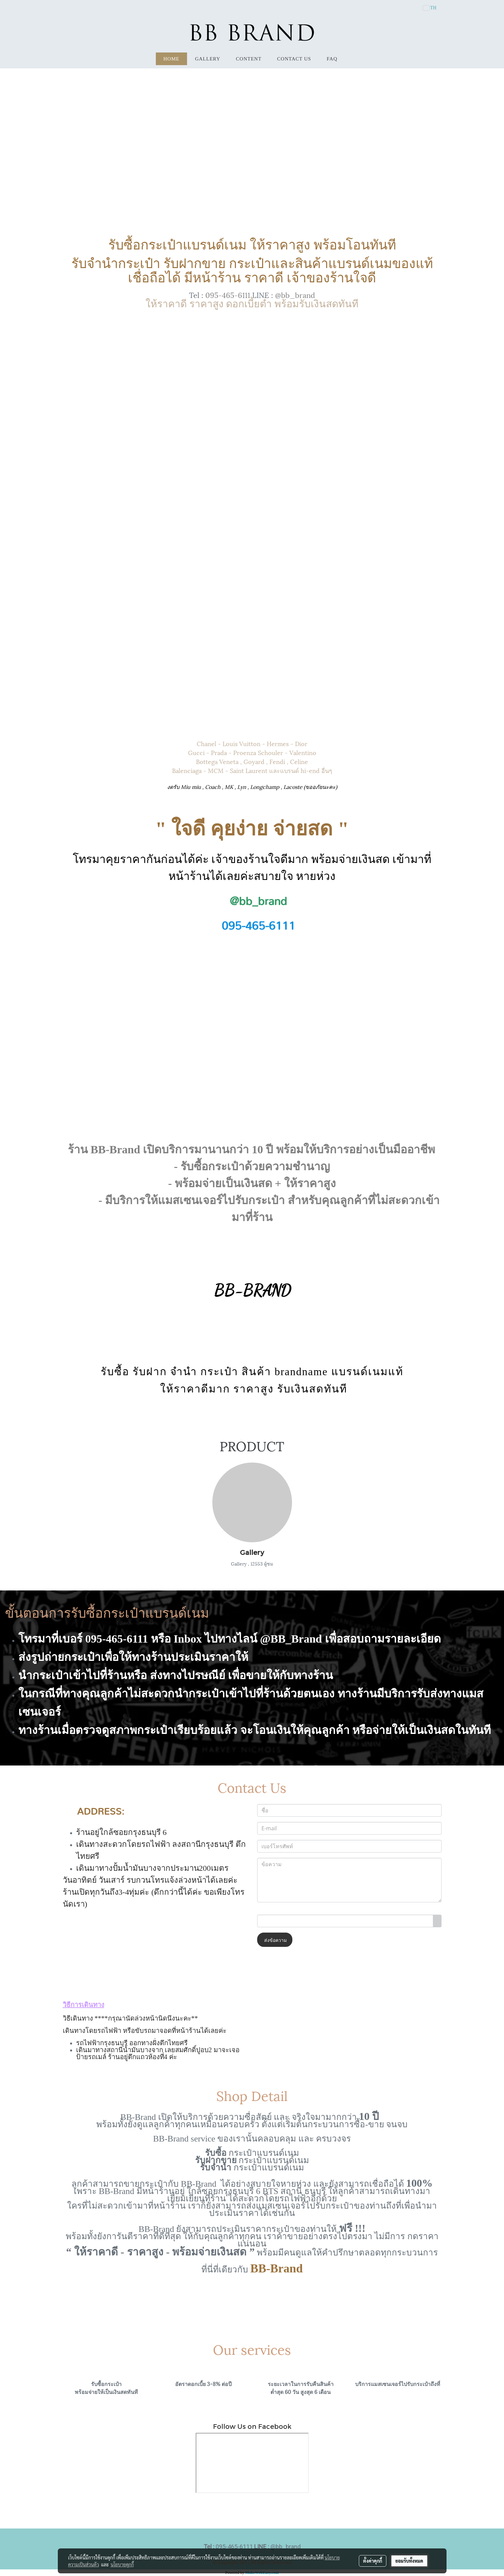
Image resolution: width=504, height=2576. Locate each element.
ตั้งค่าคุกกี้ (372, 2561)
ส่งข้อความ (275, 1939)
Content (248, 58)
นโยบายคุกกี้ (122, 2564)
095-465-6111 (227, 294)
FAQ (332, 58)
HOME (171, 58)
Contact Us (294, 58)
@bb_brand (295, 294)
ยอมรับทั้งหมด (409, 2561)
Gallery (207, 58)
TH (430, 7)
